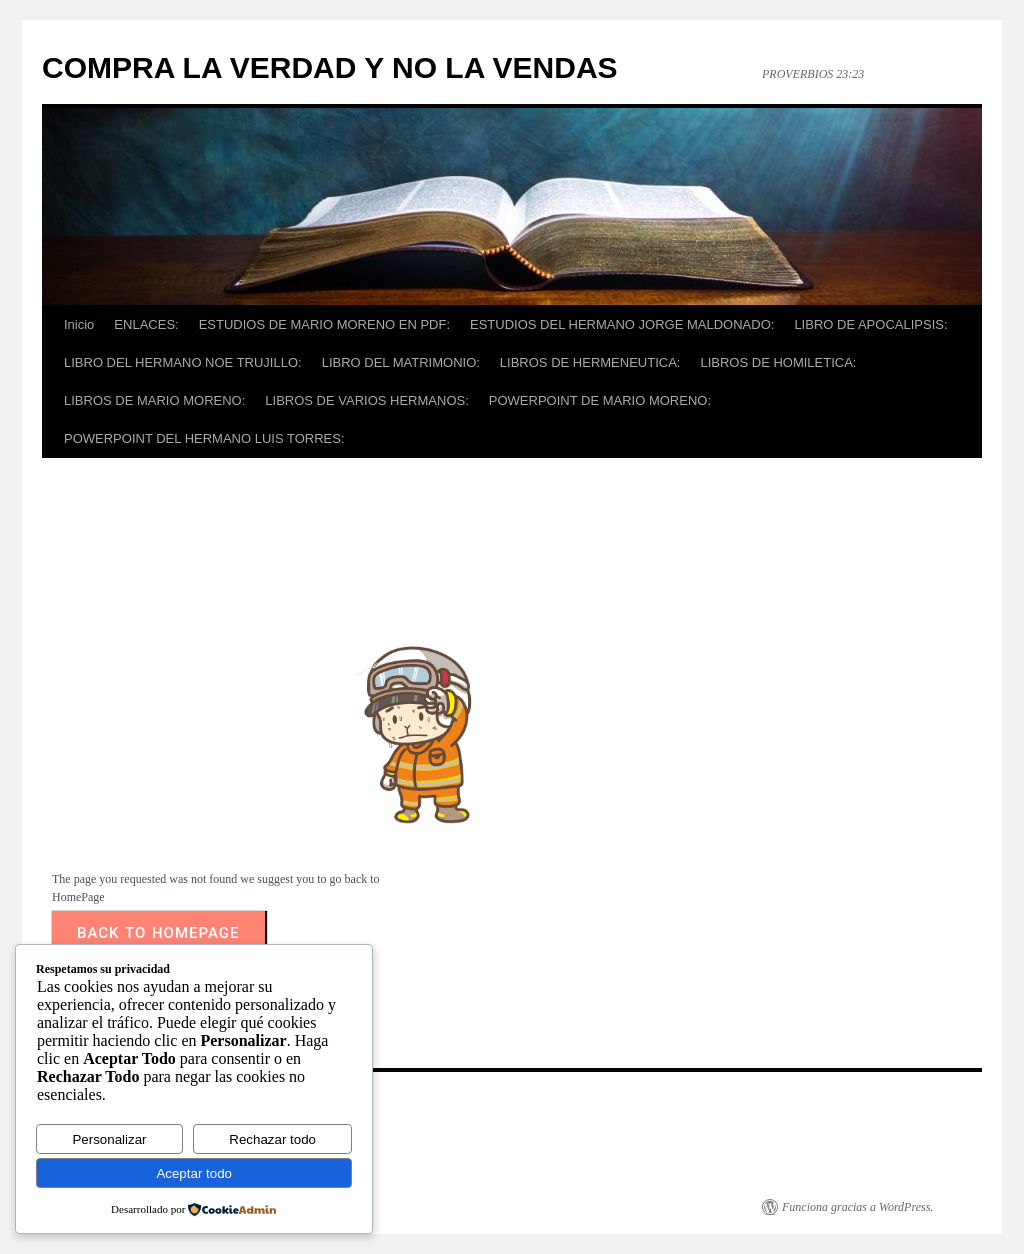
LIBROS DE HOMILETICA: (778, 362)
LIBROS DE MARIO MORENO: (154, 400)
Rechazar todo (272, 1139)
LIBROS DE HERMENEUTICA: (590, 362)
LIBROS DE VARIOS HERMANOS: (366, 400)
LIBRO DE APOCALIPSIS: (870, 324)
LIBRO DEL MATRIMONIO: (401, 362)
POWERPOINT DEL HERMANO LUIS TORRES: (204, 438)
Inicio (79, 324)
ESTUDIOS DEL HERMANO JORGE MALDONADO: (622, 324)
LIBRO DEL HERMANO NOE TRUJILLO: (183, 362)
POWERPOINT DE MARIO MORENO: (600, 400)
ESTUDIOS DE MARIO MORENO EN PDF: (324, 324)
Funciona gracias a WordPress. (857, 1207)
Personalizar (109, 1139)
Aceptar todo (194, 1173)
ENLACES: (146, 324)
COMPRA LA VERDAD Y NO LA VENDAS (330, 67)
